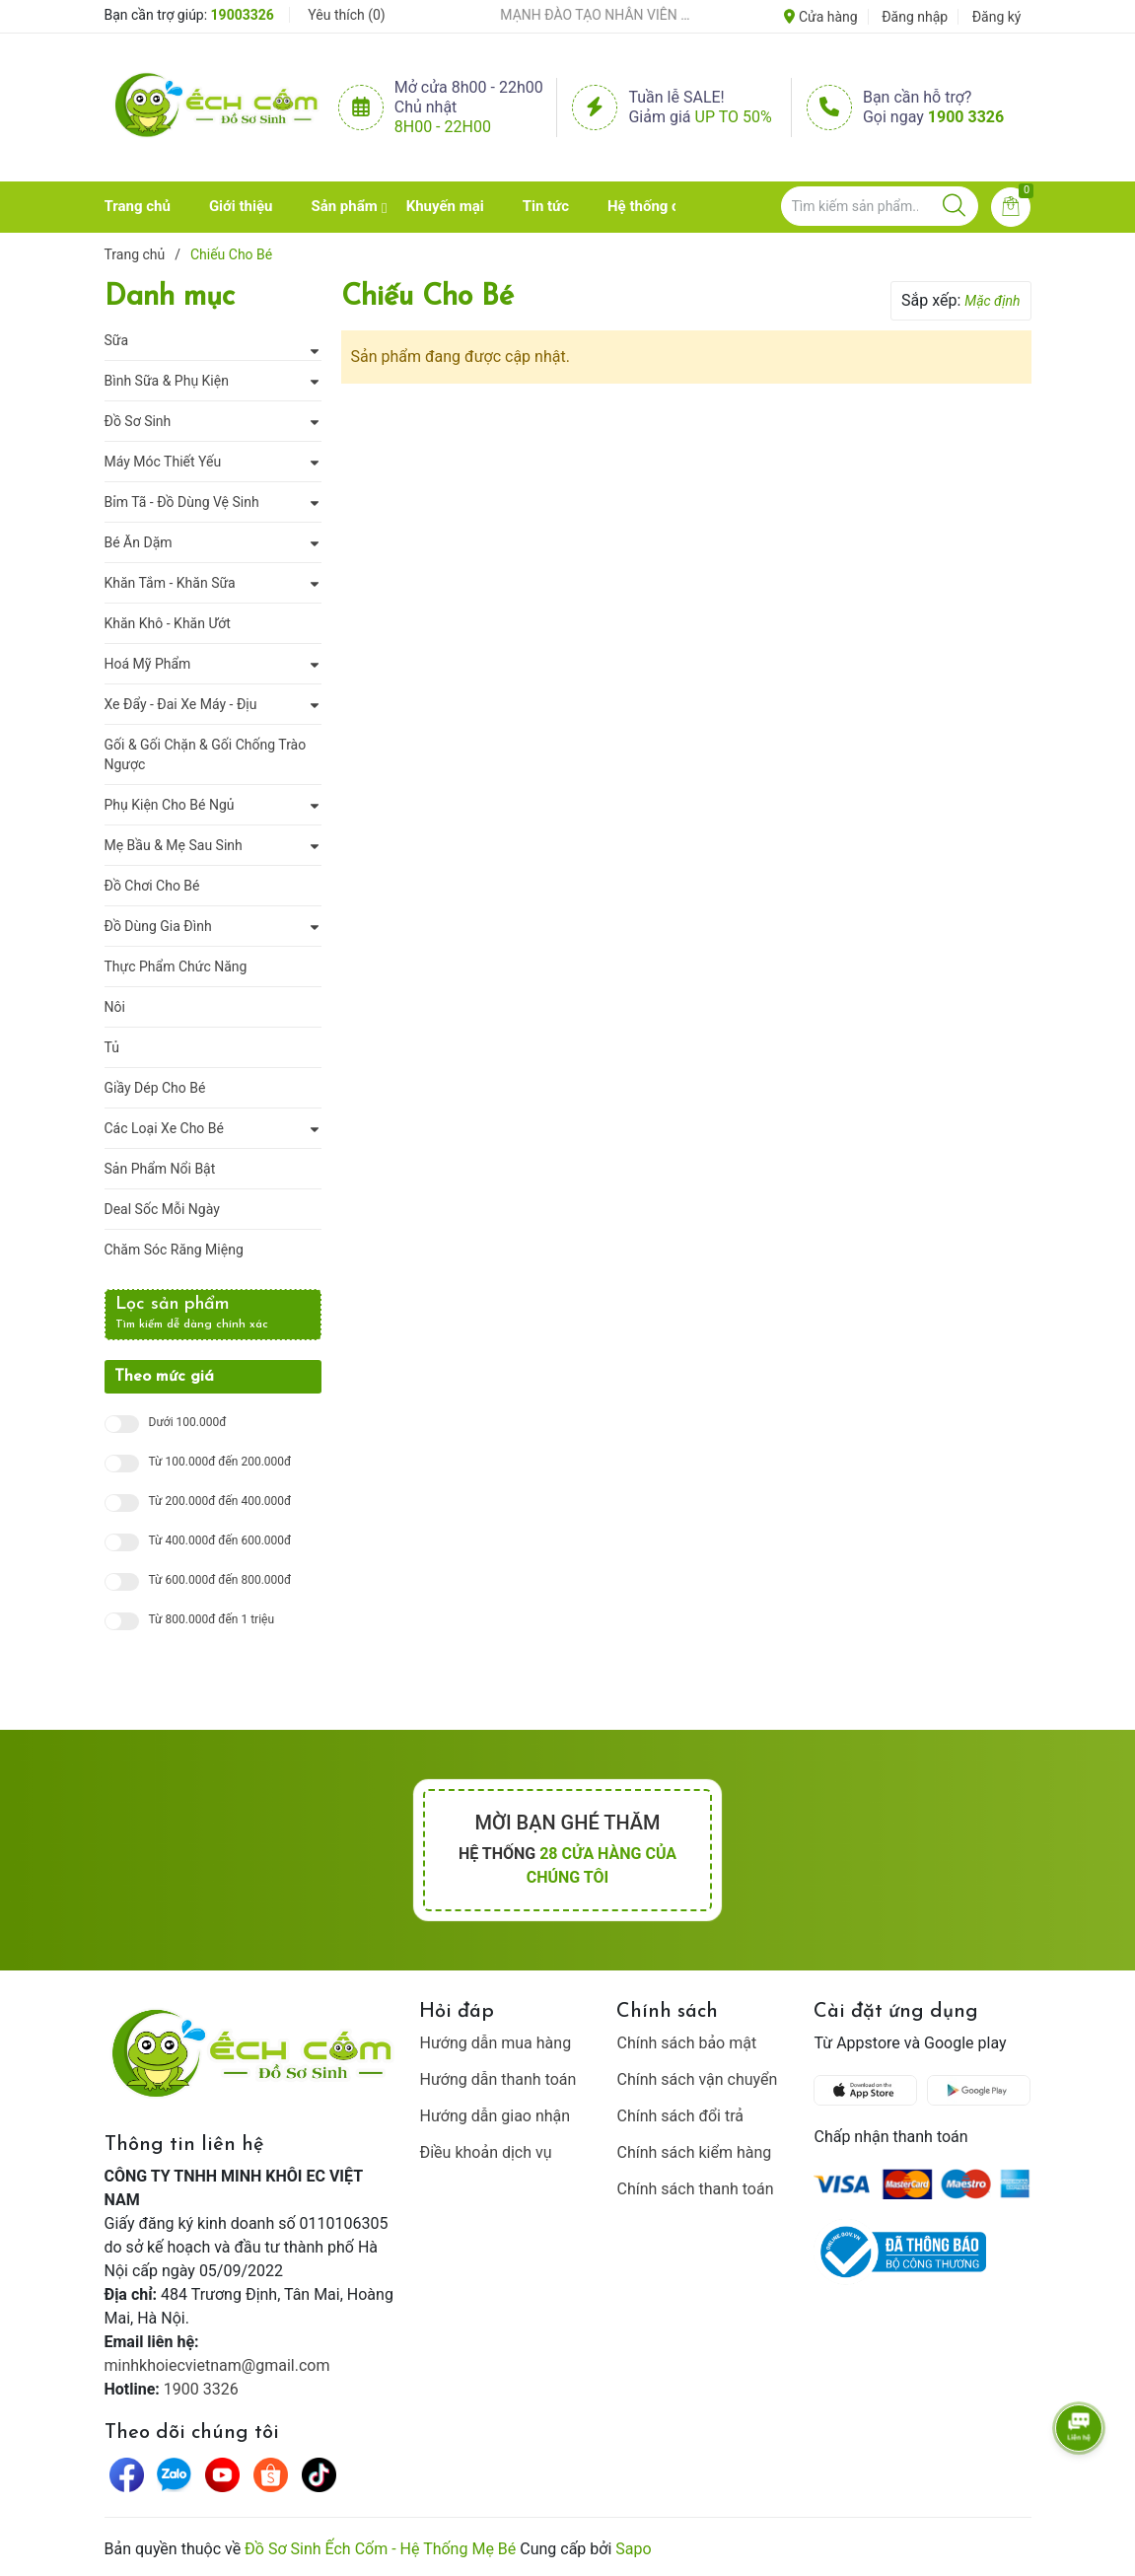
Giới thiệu (241, 206)
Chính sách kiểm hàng (693, 2152)
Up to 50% (733, 116)
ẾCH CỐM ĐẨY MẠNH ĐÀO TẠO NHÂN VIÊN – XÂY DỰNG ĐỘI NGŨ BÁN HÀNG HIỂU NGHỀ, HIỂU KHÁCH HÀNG (571, 15)
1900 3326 (966, 116)
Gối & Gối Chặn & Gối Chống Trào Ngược (206, 754)
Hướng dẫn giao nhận (494, 2116)
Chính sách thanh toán (694, 2189)
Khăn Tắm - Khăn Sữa (170, 583)
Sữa (117, 340)
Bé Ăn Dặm (139, 542)
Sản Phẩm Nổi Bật (160, 1169)
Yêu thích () (346, 15)
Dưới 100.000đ (188, 1422)
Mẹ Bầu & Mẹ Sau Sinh (174, 845)
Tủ (112, 1047)
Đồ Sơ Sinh (138, 421)
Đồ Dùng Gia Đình (158, 926)
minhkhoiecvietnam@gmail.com (217, 2365)
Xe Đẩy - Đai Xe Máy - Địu (181, 704)
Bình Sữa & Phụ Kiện (167, 381)
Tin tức (546, 206)
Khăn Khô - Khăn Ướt (168, 623)
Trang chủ (138, 206)
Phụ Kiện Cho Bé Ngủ (170, 805)
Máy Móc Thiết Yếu (163, 461)
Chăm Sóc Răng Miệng (174, 1249)
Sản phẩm (344, 206)
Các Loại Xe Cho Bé (164, 1128)
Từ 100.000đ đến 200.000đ (220, 1462)
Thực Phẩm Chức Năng (176, 966)
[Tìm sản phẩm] (879, 206)
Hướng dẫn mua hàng (495, 2043)
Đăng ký (997, 17)
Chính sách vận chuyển (696, 2079)
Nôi (115, 1007)
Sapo (633, 2549)
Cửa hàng (820, 17)
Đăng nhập (915, 17)
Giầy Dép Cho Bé (155, 1088)
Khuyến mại (445, 206)
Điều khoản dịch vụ (485, 2152)
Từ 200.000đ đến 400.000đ (220, 1501)
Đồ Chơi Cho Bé (152, 886)
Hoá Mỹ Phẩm (148, 664)
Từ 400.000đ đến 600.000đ (220, 1541)
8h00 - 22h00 (442, 126)
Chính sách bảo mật (686, 2043)
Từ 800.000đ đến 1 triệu (212, 1619)
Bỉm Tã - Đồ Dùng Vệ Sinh (182, 502)
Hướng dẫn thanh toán (497, 2079)
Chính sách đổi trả (680, 2116)
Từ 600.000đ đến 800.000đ (220, 1580)
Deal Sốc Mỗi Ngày (162, 1209)
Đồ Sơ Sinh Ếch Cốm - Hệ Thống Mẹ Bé (380, 2549)
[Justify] (954, 206)
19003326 (242, 15)
